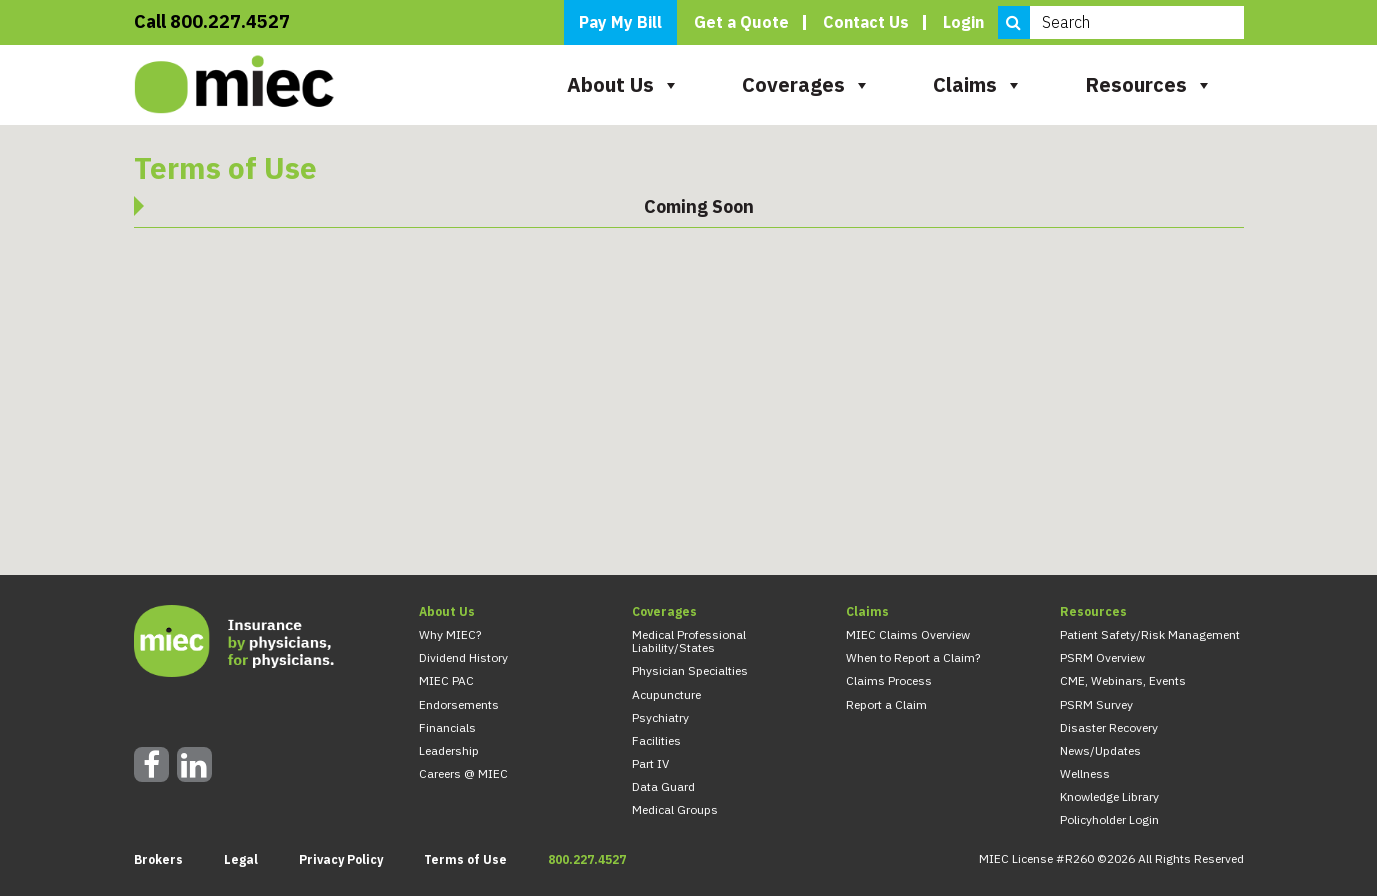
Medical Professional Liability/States (689, 641)
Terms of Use (465, 859)
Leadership (449, 750)
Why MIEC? (450, 634)
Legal (241, 859)
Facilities (656, 740)
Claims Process (889, 680)
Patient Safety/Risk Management (1150, 634)
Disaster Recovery (1109, 727)
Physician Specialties (690, 670)
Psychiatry (660, 717)
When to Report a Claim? (913, 657)
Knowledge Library (1109, 796)
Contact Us (866, 22)
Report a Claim (886, 704)
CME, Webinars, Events (1123, 680)
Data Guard (663, 786)
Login (963, 22)
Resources (1149, 84)
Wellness (1085, 773)
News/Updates (1100, 750)
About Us (623, 84)
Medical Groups (675, 809)
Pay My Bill (620, 22)
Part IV (650, 763)
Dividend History (463, 657)
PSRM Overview (1102, 657)
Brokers (158, 859)
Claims (978, 84)
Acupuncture (666, 694)
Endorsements (459, 704)
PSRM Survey (1096, 704)
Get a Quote (741, 22)
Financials (447, 727)
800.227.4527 (587, 859)
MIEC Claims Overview (908, 634)
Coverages (806, 84)
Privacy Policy (341, 859)
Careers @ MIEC (463, 773)
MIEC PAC (446, 680)
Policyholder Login (1109, 819)
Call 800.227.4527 (212, 22)
